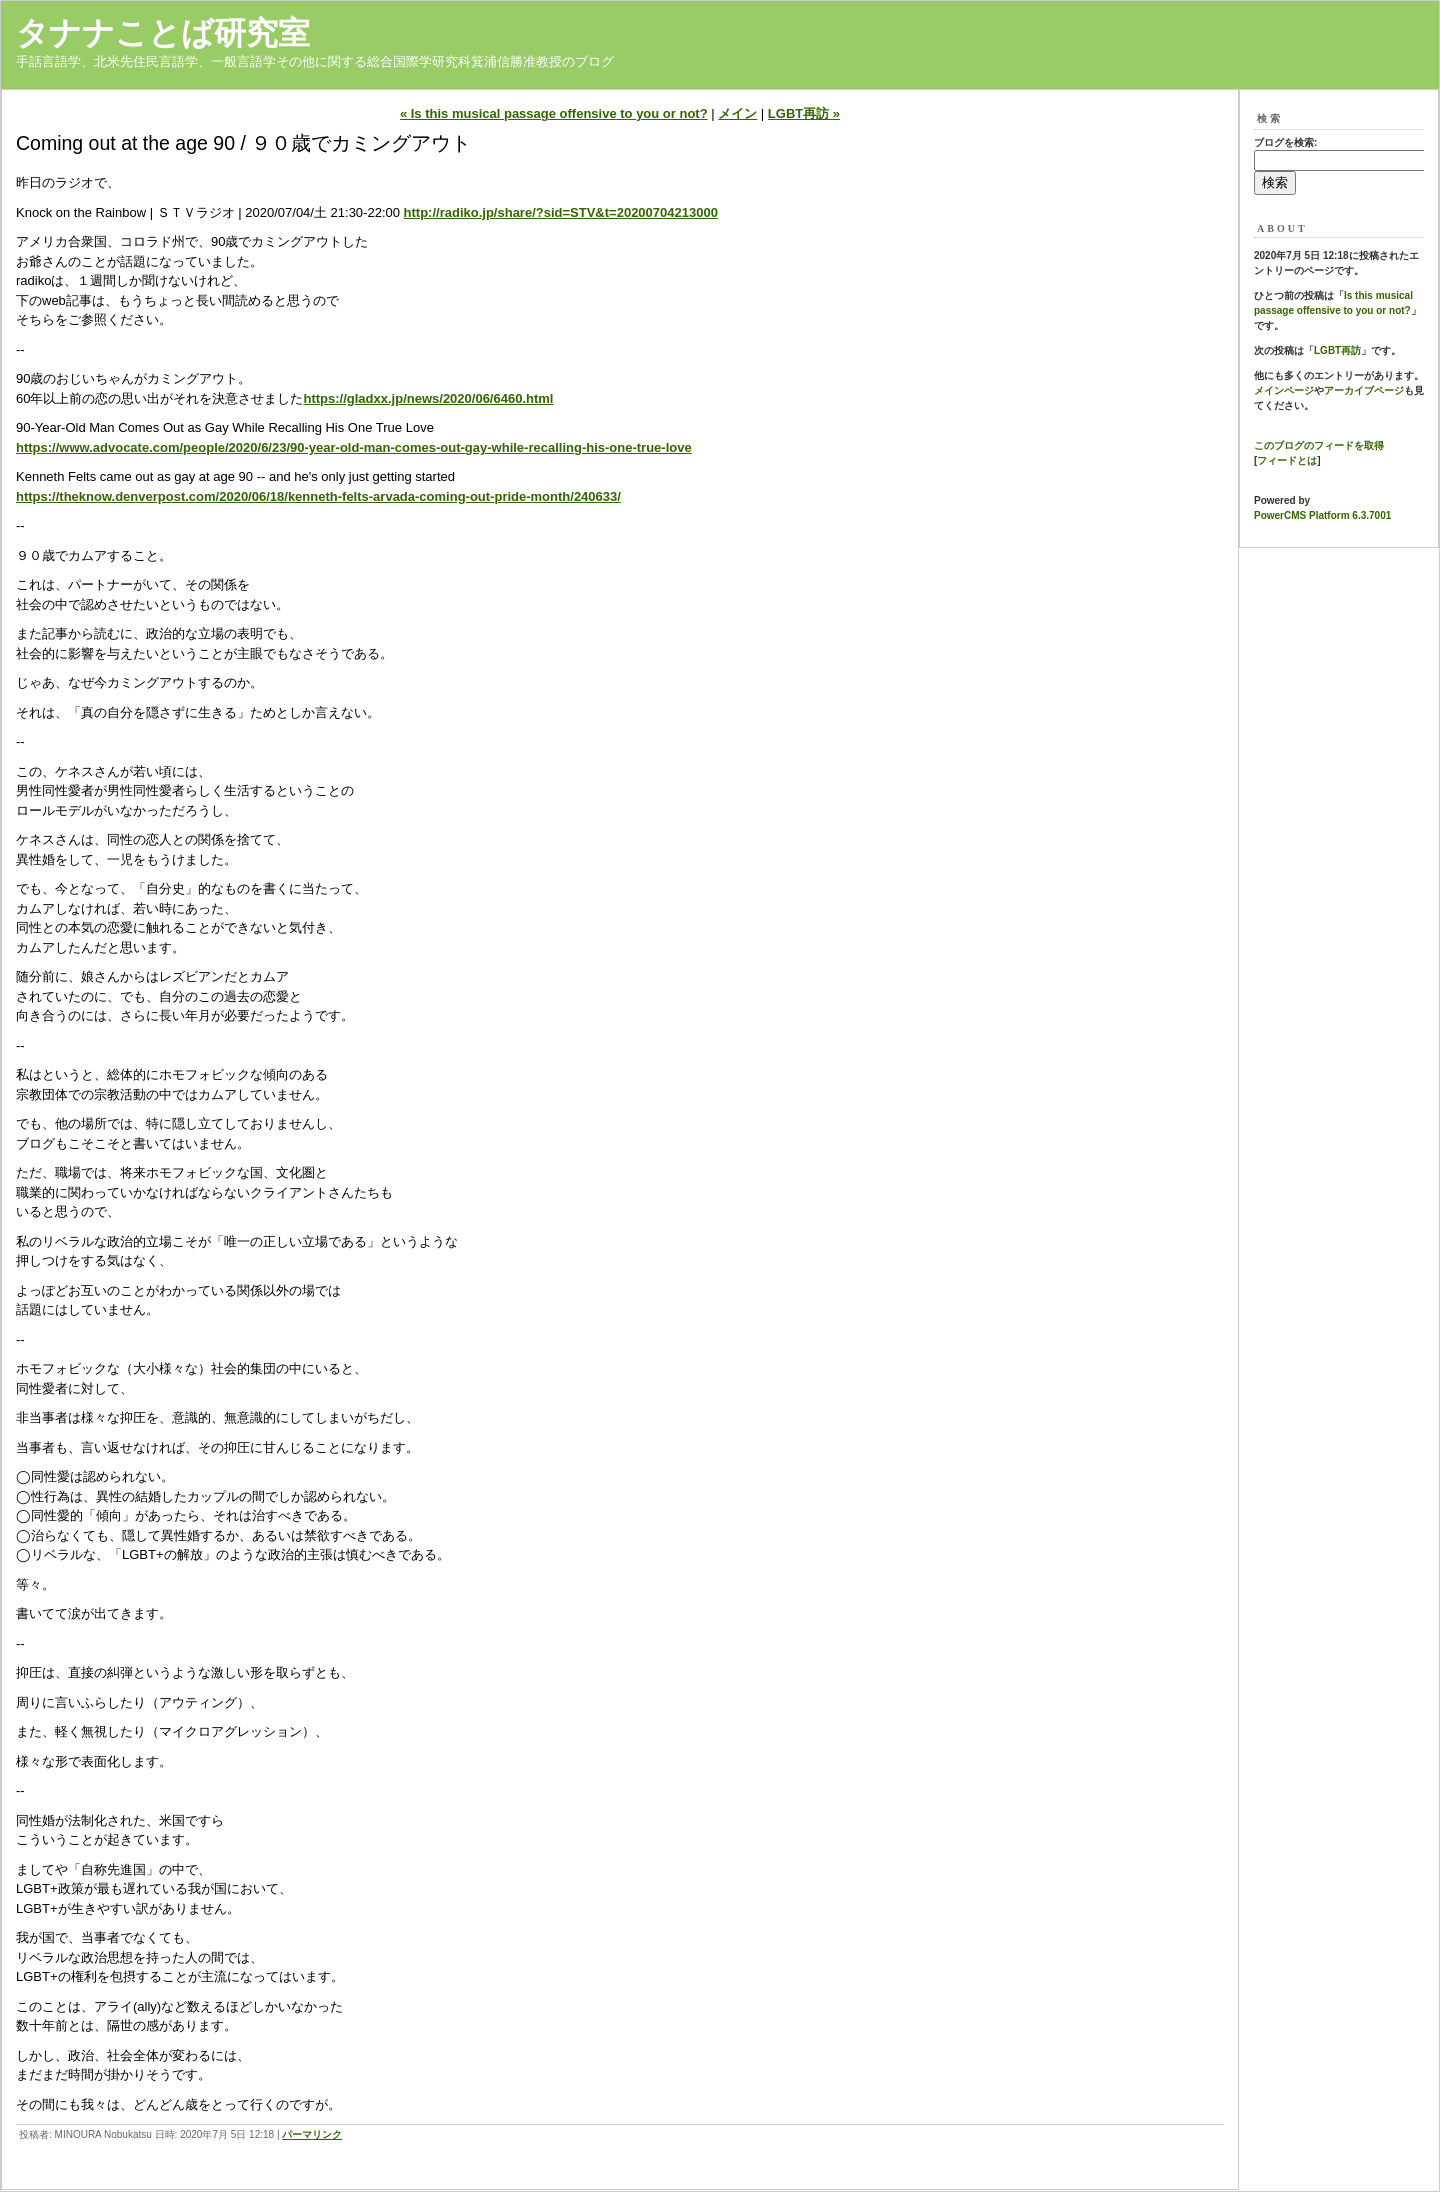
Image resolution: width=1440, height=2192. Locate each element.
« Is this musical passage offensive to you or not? (554, 113)
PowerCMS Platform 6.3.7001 (1322, 515)
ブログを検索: (1285, 142)
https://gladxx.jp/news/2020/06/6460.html (428, 398)
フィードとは (1287, 460)
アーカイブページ (1364, 390)
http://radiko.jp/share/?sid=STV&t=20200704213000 (561, 212)
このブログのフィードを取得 (1319, 445)
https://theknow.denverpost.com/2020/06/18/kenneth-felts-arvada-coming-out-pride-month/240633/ (318, 496)
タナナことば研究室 (163, 33)
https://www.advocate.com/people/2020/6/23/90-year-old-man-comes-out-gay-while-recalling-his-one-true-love (354, 447)
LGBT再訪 (1337, 350)
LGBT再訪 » (804, 113)
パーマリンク (312, 2134)
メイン (737, 113)
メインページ (1284, 390)
